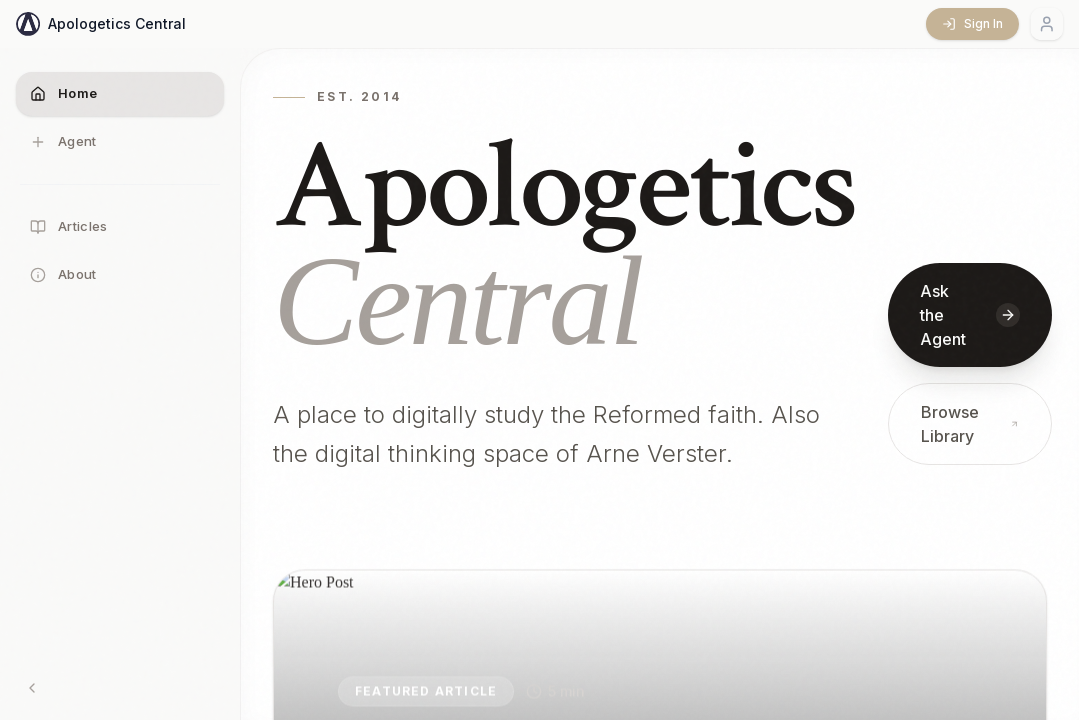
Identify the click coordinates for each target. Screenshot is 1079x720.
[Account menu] (1047, 24)
